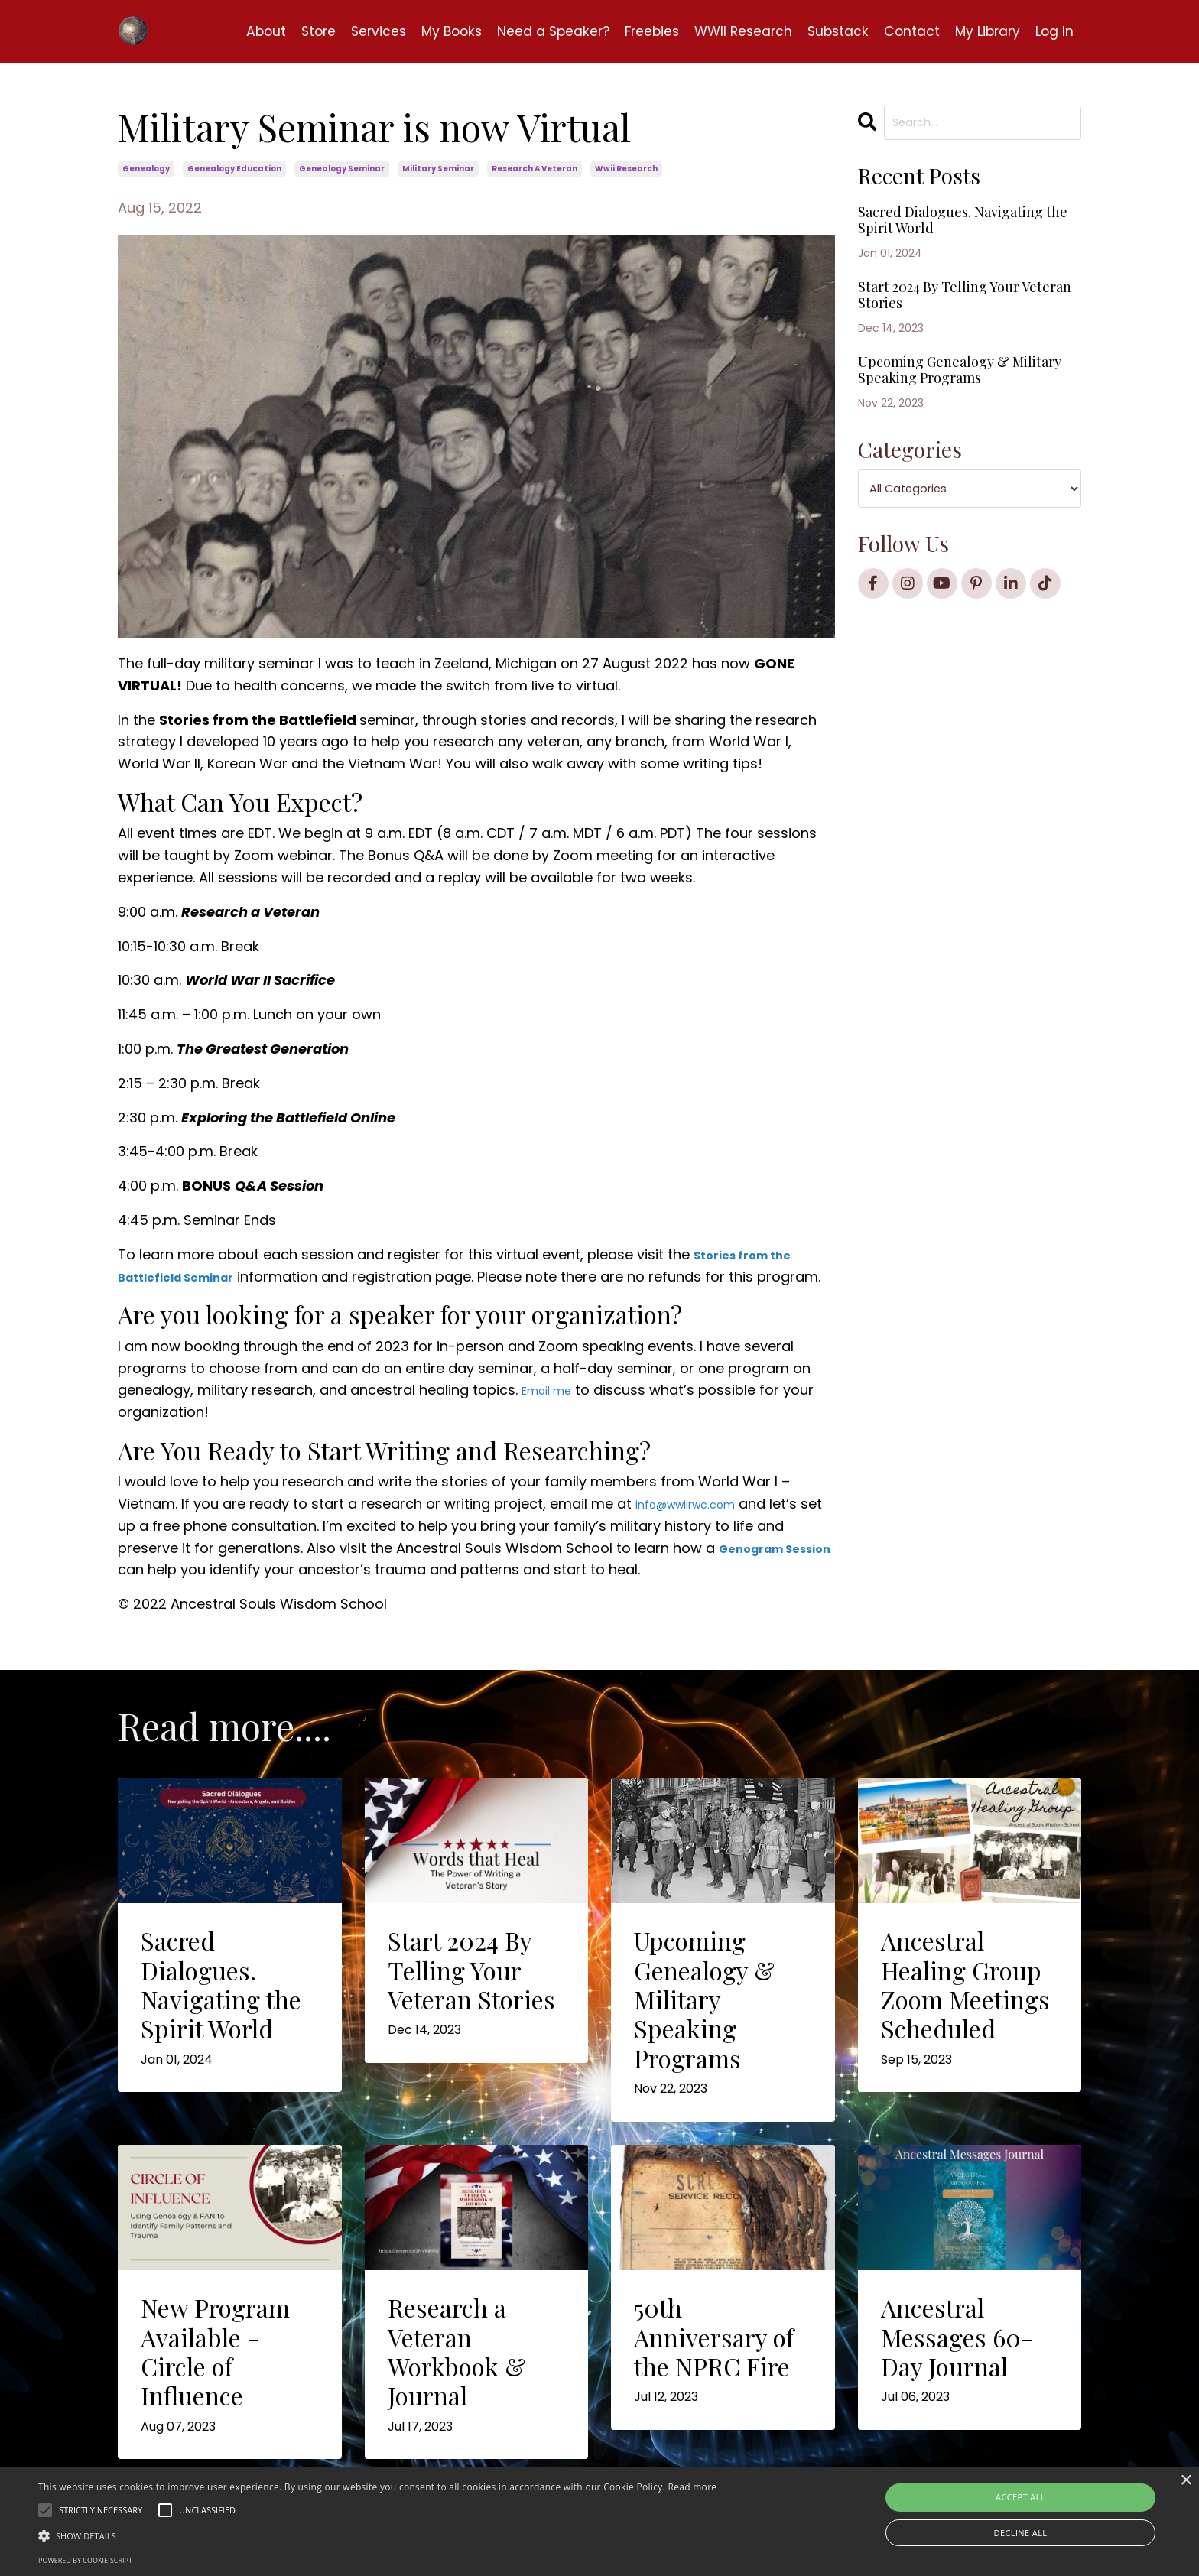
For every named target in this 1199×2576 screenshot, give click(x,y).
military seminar (438, 168)
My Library (985, 31)
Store (294, 31)
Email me (552, 1411)
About (240, 31)
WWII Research (734, 31)
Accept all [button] (1020, 2497)
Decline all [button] (1021, 2533)
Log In (1054, 31)
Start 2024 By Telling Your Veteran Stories (963, 338)
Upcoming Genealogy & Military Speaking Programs (956, 434)
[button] (377, 2535)
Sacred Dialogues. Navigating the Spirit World (943, 241)
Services (356, 31)
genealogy (146, 168)
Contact (907, 31)
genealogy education (234, 168)
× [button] (1185, 2481)
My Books (433, 31)
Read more (692, 2486)
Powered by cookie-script (85, 2560)
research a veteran (534, 168)
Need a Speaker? (538, 31)
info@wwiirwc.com (699, 1525)
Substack (832, 31)
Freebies (639, 31)
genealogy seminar (342, 168)
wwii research (626, 168)
